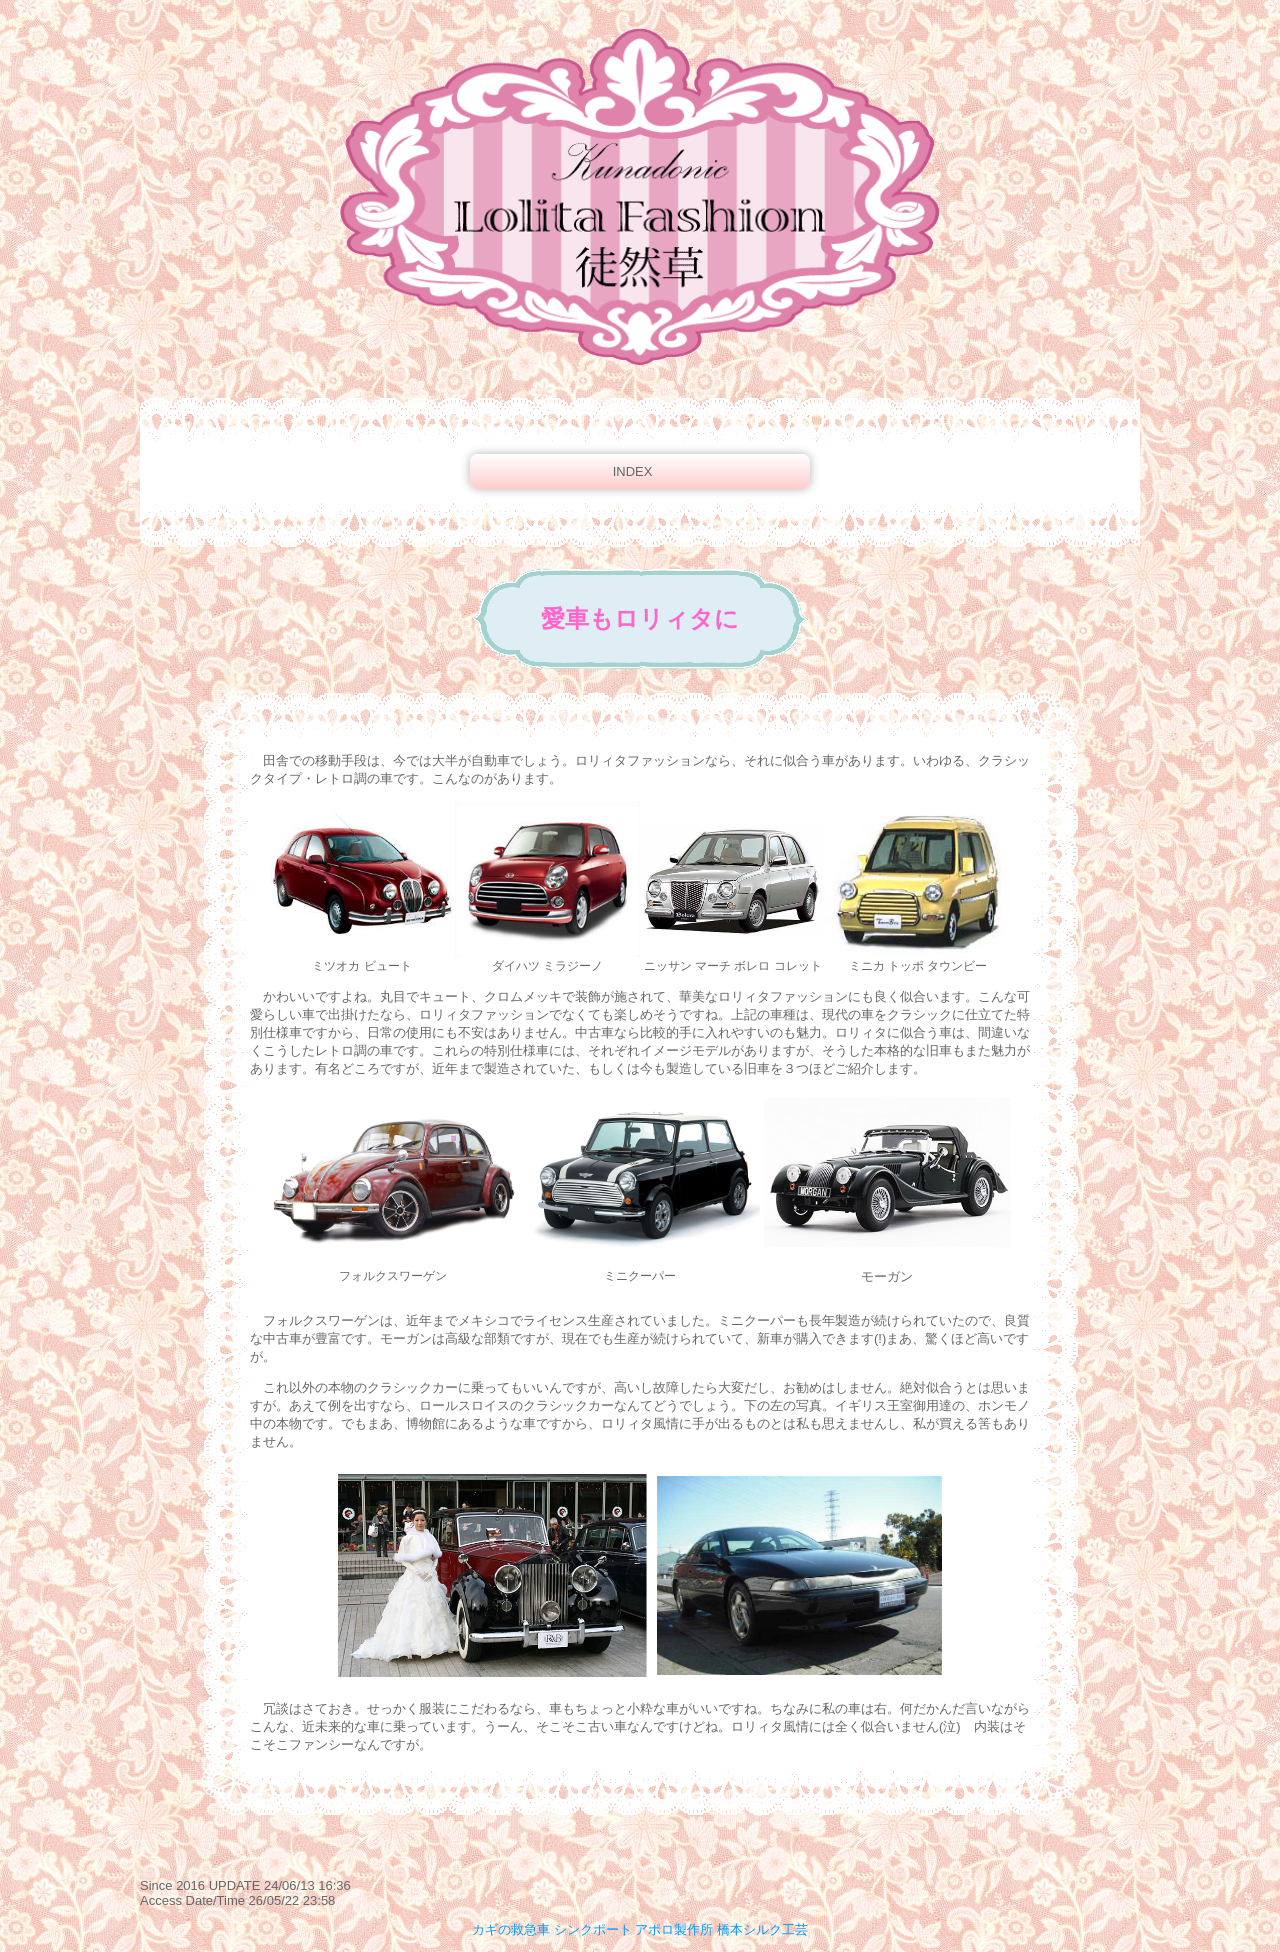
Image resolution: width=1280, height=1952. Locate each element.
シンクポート (593, 1929)
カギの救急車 (511, 1929)
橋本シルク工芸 (762, 1929)
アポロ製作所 (674, 1929)
